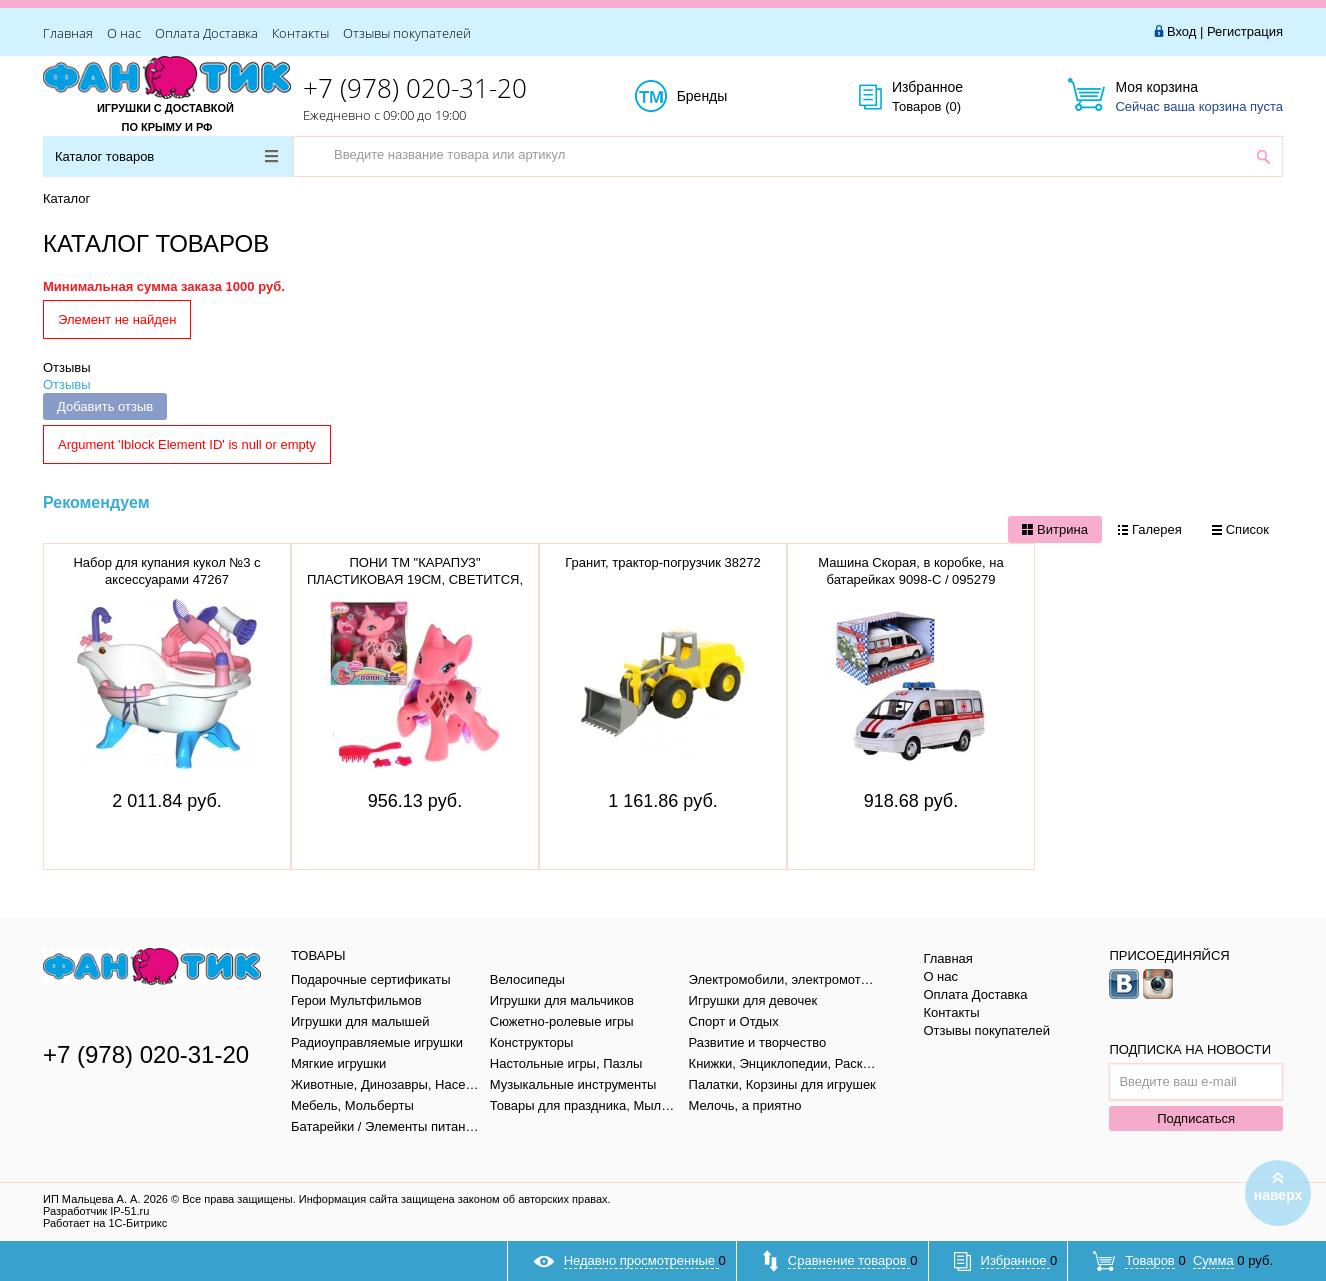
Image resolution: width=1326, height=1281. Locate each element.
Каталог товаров (166, 156)
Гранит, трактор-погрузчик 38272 (662, 562)
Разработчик (96, 1211)
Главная (68, 33)
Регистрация (1245, 31)
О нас (124, 33)
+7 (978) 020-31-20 (415, 88)
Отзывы (67, 367)
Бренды (724, 97)
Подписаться (1196, 1118)
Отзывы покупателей (407, 33)
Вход (1181, 31)
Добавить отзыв (105, 406)
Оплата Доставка (206, 33)
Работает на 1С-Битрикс (105, 1223)
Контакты (300, 33)
